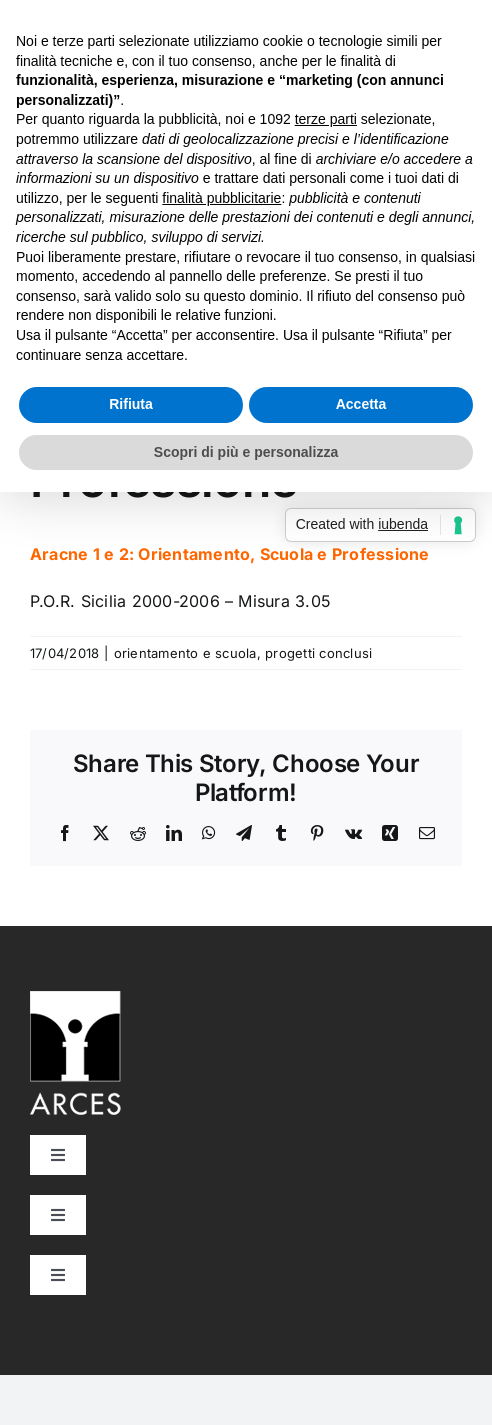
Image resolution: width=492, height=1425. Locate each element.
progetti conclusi (318, 653)
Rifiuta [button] (131, 404)
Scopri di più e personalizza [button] (246, 452)
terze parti (326, 119)
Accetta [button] (361, 404)
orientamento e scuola (185, 653)
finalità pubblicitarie (221, 198)
